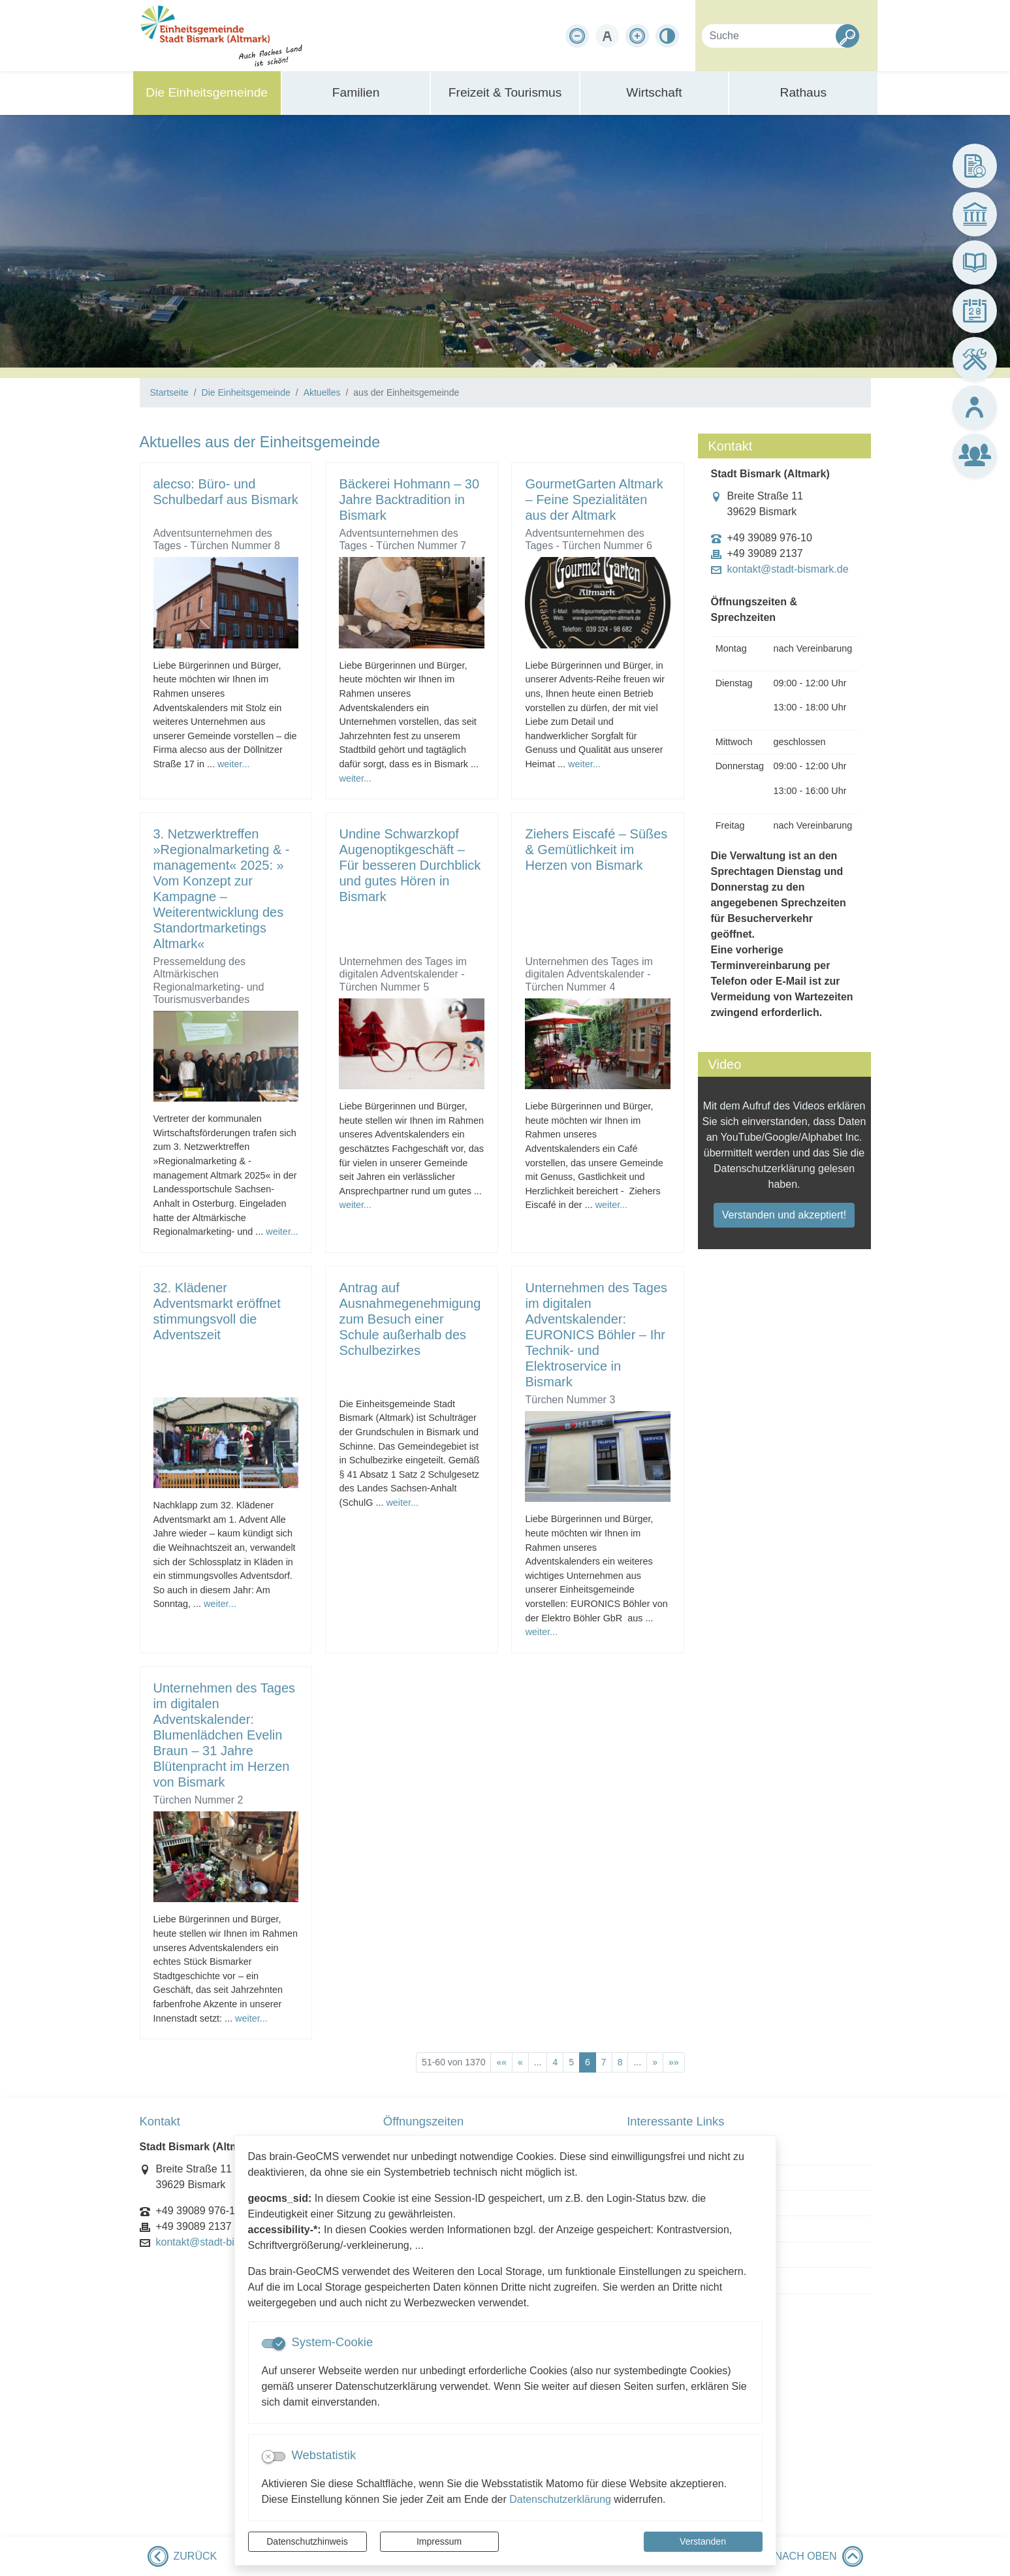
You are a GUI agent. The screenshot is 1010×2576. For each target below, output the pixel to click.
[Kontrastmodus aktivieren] (667, 36)
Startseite (169, 392)
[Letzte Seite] (674, 2062)
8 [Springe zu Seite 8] (620, 2062)
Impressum (439, 2541)
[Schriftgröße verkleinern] (577, 36)
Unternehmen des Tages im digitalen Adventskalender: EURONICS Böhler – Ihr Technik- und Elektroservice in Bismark (596, 1334)
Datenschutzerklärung (560, 2499)
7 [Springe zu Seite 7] (604, 2062)
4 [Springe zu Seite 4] (555, 2062)
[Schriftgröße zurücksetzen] (607, 36)
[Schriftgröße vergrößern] (637, 36)
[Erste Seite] (501, 2062)
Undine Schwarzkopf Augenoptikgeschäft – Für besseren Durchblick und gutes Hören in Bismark (410, 865)
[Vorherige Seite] (520, 2062)
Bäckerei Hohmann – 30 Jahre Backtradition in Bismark (409, 499)
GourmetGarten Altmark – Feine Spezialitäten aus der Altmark (594, 499)
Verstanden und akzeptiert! (784, 1214)
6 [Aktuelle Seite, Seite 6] (587, 2062)
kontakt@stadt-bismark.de (788, 569)
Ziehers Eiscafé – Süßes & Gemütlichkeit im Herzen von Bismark (596, 849)
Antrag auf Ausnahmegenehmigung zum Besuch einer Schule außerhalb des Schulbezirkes (410, 1319)
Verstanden (703, 2541)
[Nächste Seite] (654, 2062)
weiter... (233, 764)
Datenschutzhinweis (307, 2541)
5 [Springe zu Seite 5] (571, 2062)
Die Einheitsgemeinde (246, 392)
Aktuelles (322, 392)
